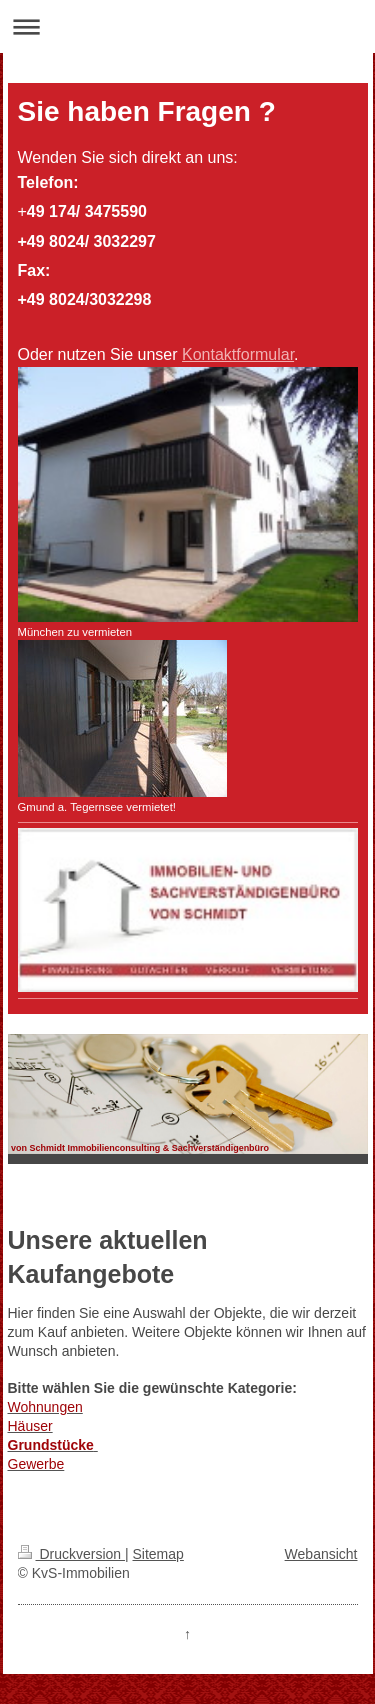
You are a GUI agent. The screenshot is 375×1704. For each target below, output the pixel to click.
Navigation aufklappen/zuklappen (187, 26)
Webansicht (321, 1554)
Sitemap (158, 1554)
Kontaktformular (238, 354)
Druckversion (71, 1554)
